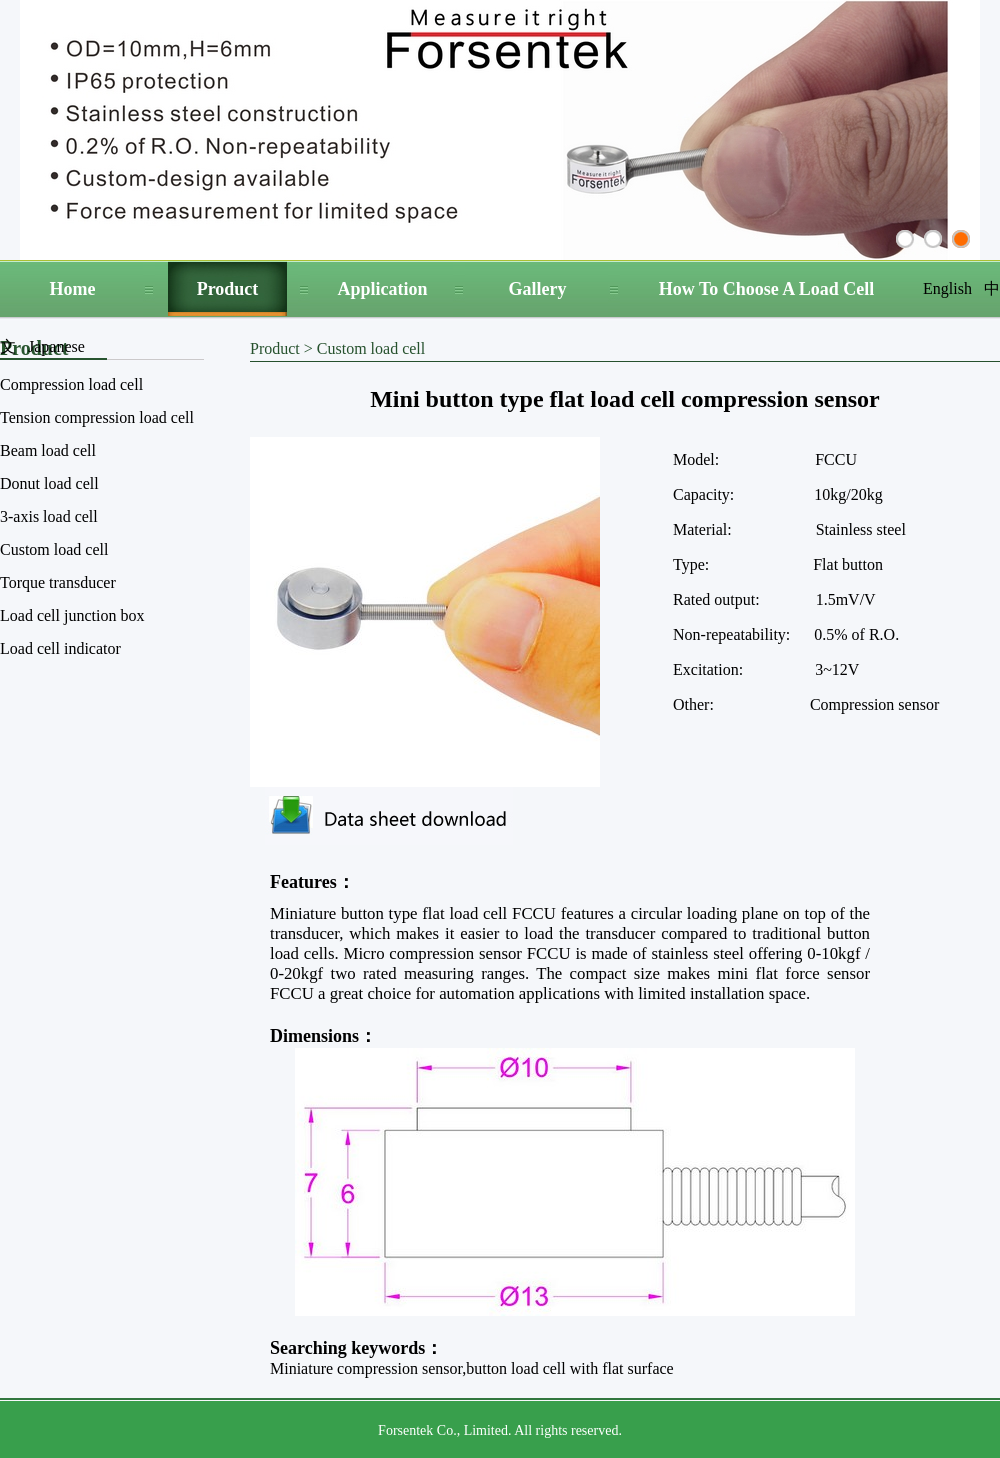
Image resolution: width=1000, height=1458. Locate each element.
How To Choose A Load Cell (767, 289)
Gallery (538, 289)
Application (382, 289)
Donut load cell (49, 483)
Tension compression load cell (97, 417)
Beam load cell (48, 450)
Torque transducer (58, 582)
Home (73, 289)
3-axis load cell (49, 516)
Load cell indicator (60, 648)
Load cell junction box (72, 615)
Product (228, 289)
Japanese (56, 346)
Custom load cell (54, 549)
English (947, 288)
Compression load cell (71, 384)
